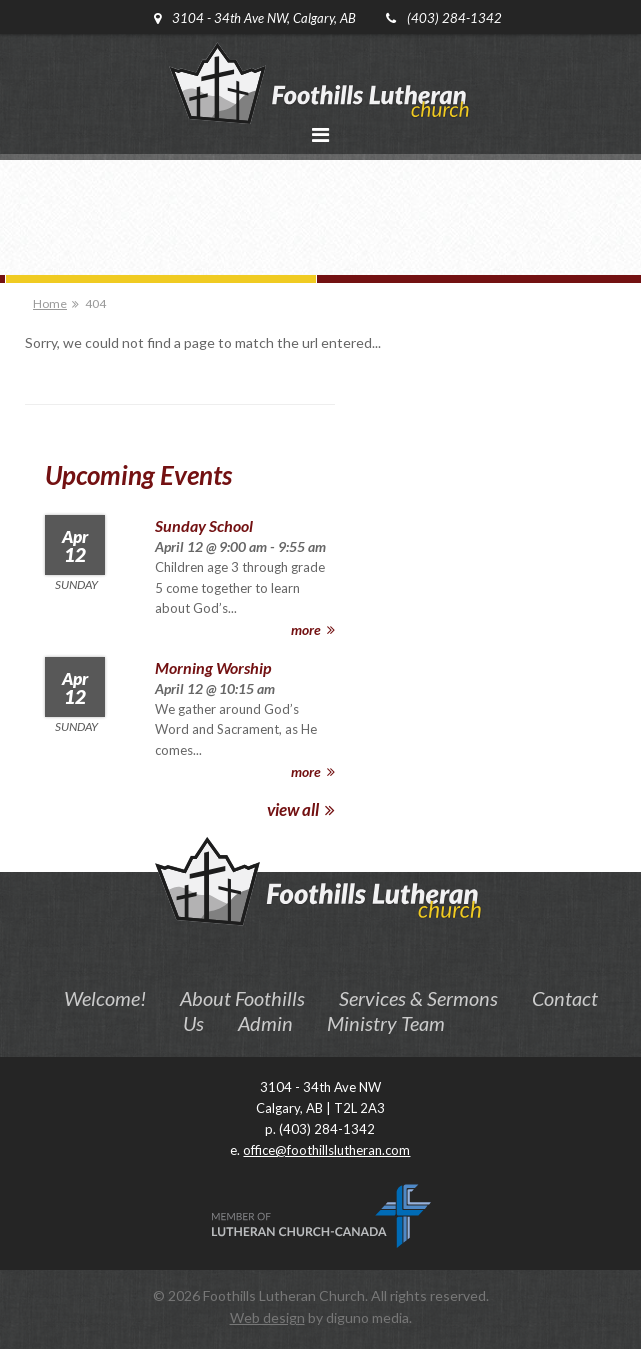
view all (301, 809)
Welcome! (105, 998)
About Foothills (242, 998)
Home (50, 303)
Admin (265, 1023)
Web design (267, 1317)
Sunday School (204, 525)
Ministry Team (386, 1023)
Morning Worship (213, 667)
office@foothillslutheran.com (326, 1150)
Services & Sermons (418, 998)
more (313, 629)
